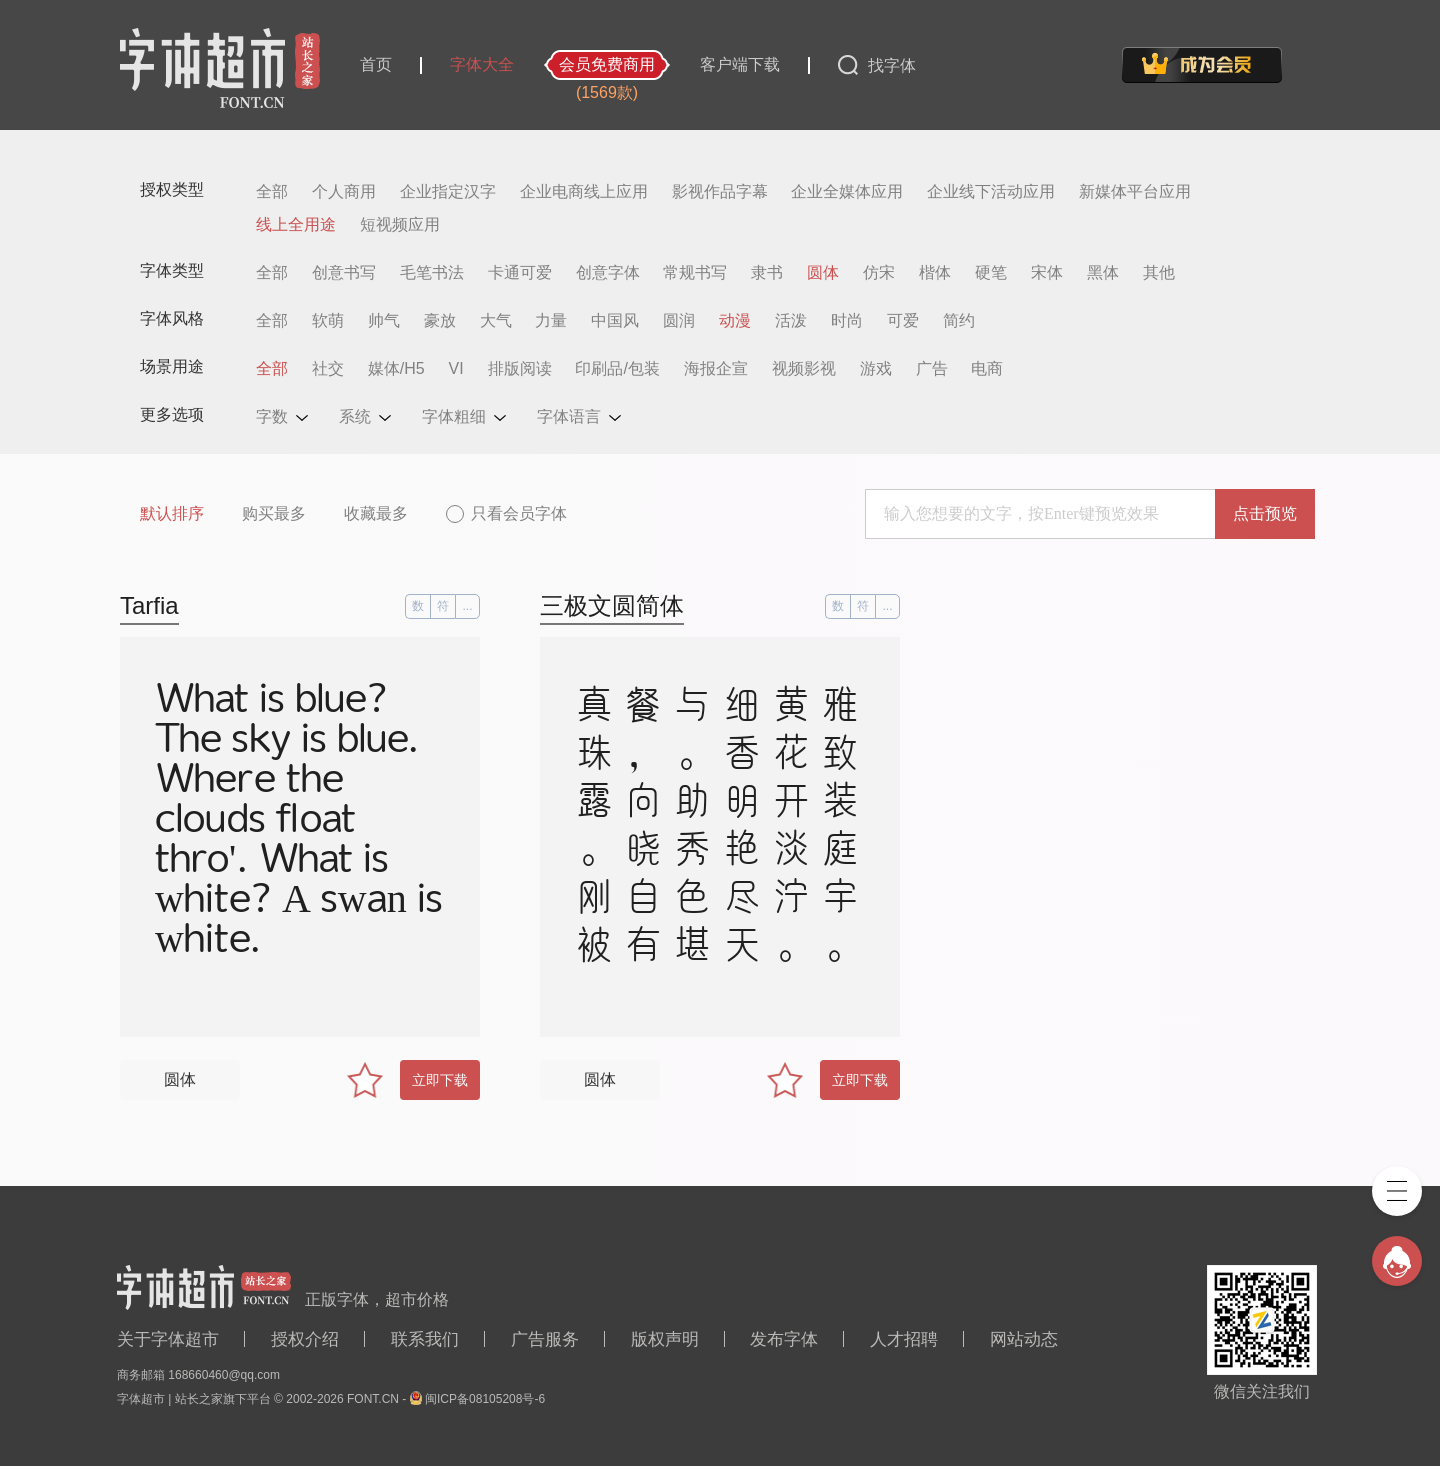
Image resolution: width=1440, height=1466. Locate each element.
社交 (328, 369)
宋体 (1047, 273)
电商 (987, 369)
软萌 (328, 321)
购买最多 (274, 513)
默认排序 (172, 513)
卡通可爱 (520, 273)
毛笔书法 (432, 273)
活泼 (791, 321)
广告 (932, 369)
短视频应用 (400, 225)
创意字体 (608, 273)
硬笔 (991, 273)
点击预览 (1265, 513)
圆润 (679, 321)
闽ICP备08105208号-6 (485, 1399)
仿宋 (879, 273)
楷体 (935, 273)
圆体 (823, 273)
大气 (496, 321)
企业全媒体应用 (847, 192)
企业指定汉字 (448, 192)
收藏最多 (376, 513)
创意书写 (344, 273)
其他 (1159, 273)
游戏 (876, 369)
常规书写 (695, 273)
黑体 (1103, 273)
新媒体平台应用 (1135, 192)
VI (456, 369)
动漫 (735, 321)
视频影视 (804, 369)
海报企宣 (716, 369)
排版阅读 (520, 369)
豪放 (440, 321)
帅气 (384, 321)
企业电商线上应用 (584, 192)
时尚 (847, 321)
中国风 (615, 321)
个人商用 (344, 192)
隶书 (767, 273)
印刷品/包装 (617, 369)
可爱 (903, 321)
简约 (959, 321)
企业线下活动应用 (991, 192)
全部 (272, 192)
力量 (551, 321)
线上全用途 (296, 225)
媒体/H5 (396, 369)
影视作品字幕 (720, 192)
